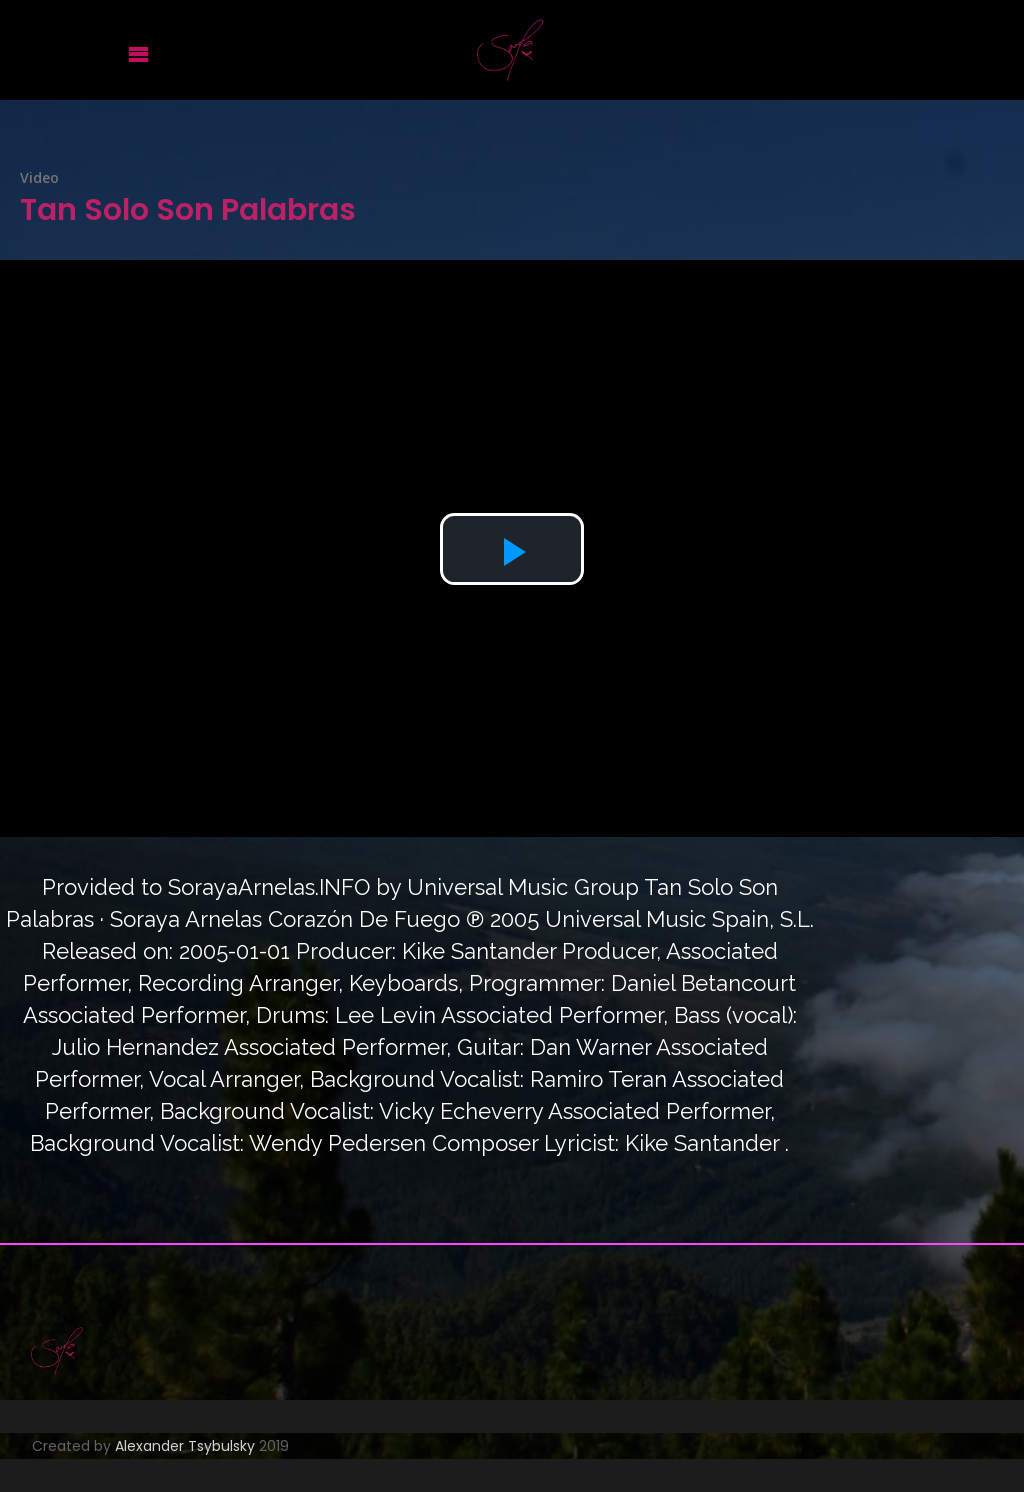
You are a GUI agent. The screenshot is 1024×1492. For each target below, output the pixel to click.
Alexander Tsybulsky (185, 1446)
